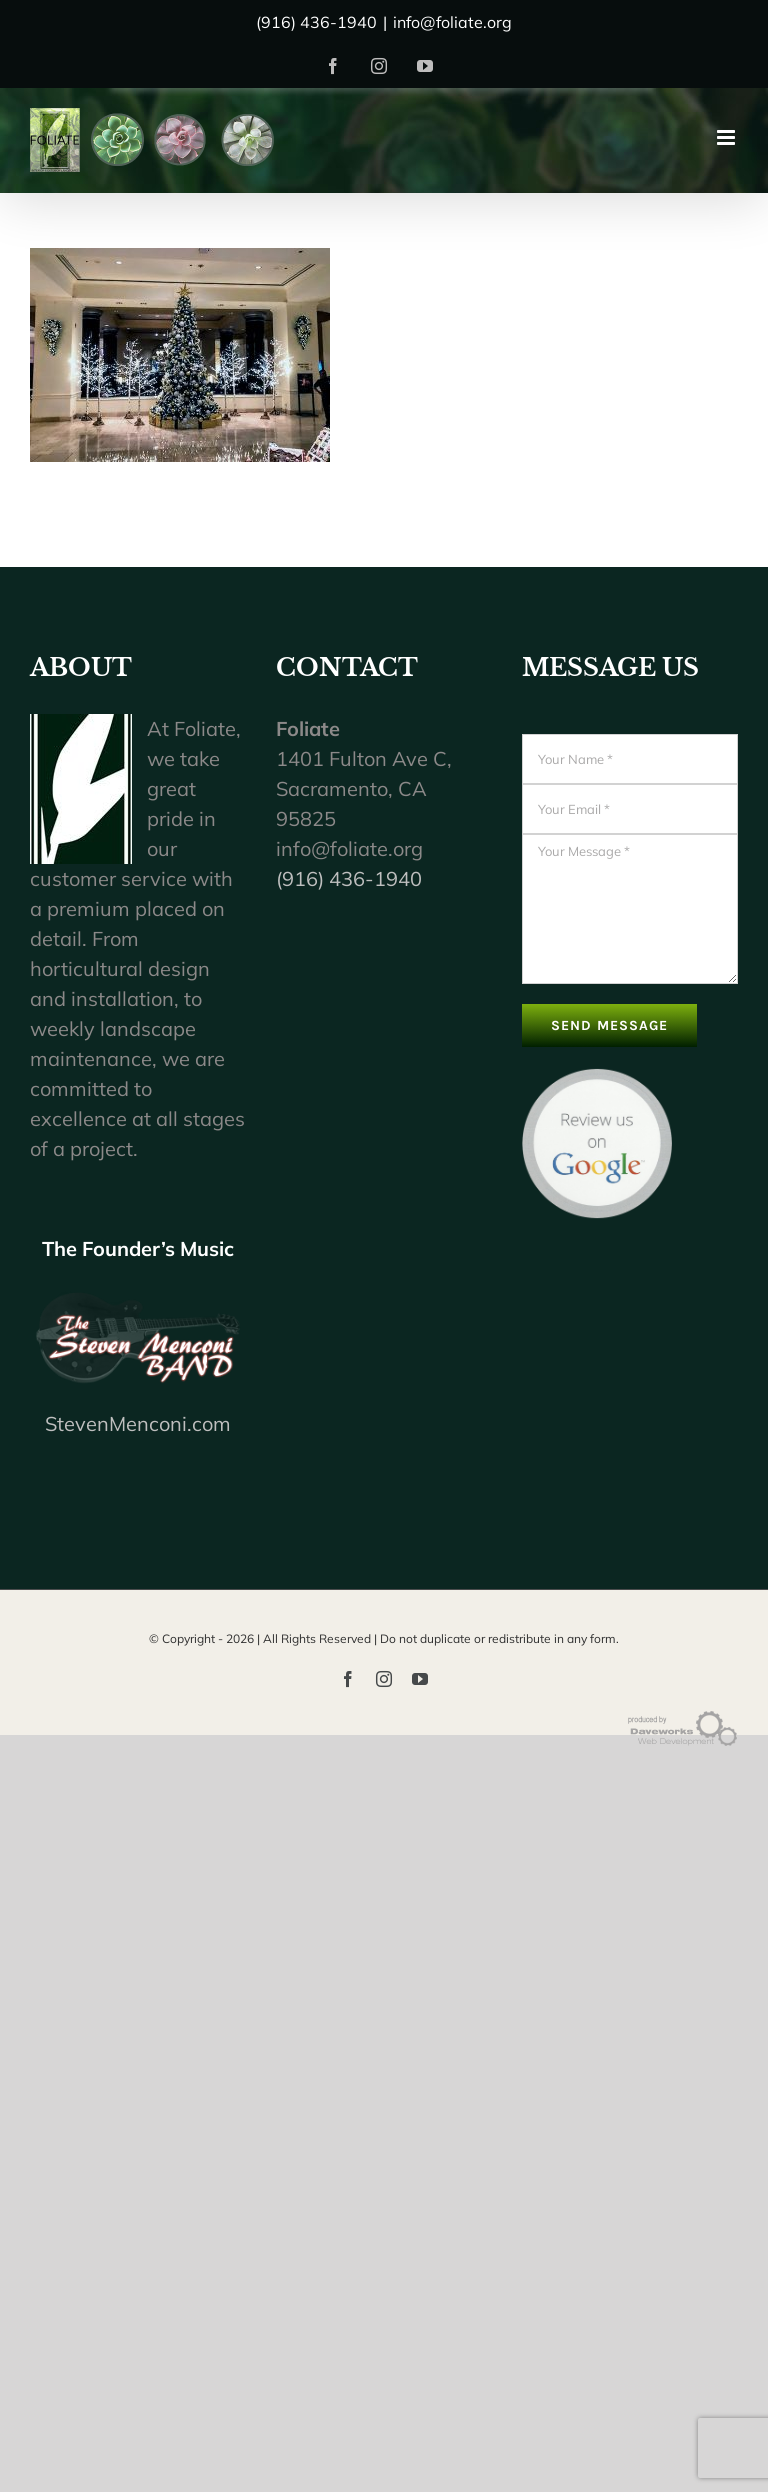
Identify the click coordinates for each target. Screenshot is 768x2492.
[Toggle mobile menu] (727, 137)
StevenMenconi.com (138, 1423)
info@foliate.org (452, 22)
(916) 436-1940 (349, 878)
